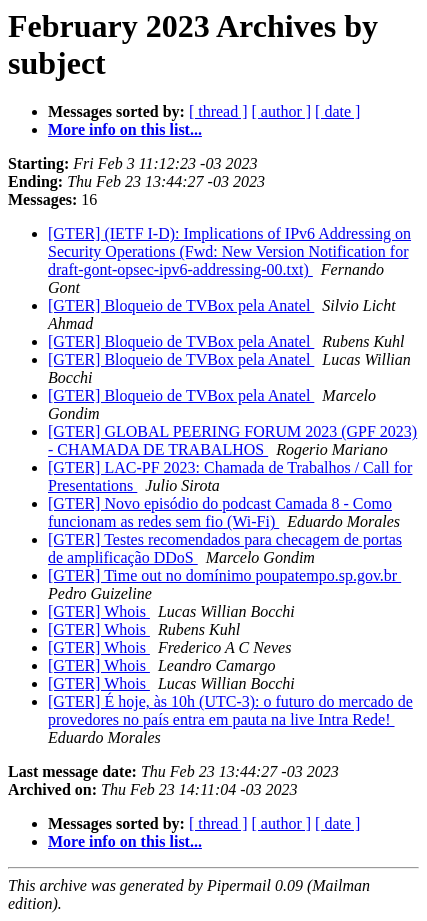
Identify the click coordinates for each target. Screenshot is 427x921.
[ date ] (337, 111)
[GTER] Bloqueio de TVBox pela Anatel (181, 305)
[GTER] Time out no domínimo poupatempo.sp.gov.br (224, 575)
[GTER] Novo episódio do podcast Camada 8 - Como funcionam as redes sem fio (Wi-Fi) (220, 512)
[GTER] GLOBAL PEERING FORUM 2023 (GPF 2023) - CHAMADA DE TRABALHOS (232, 440)
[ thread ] (218, 111)
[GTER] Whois (99, 611)
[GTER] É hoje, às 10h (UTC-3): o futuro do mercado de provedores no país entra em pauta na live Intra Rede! (230, 710)
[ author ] (282, 111)
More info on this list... (125, 129)
